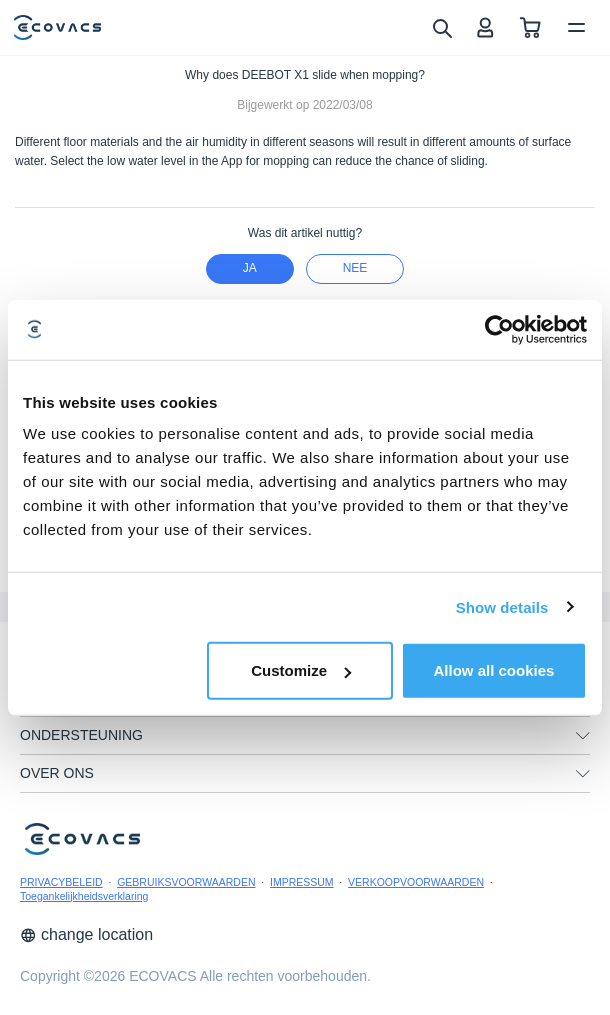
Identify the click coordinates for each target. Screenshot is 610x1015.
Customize (301, 670)
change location (86, 934)
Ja (250, 268)
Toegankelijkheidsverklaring (84, 896)
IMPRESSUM (302, 882)
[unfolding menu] (583, 736)
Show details (502, 606)
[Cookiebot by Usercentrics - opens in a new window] (499, 329)
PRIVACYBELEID (61, 882)
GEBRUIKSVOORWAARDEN (186, 882)
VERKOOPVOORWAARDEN (416, 882)
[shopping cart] (530, 27)
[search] (441, 27)
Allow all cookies (494, 670)
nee (355, 268)
